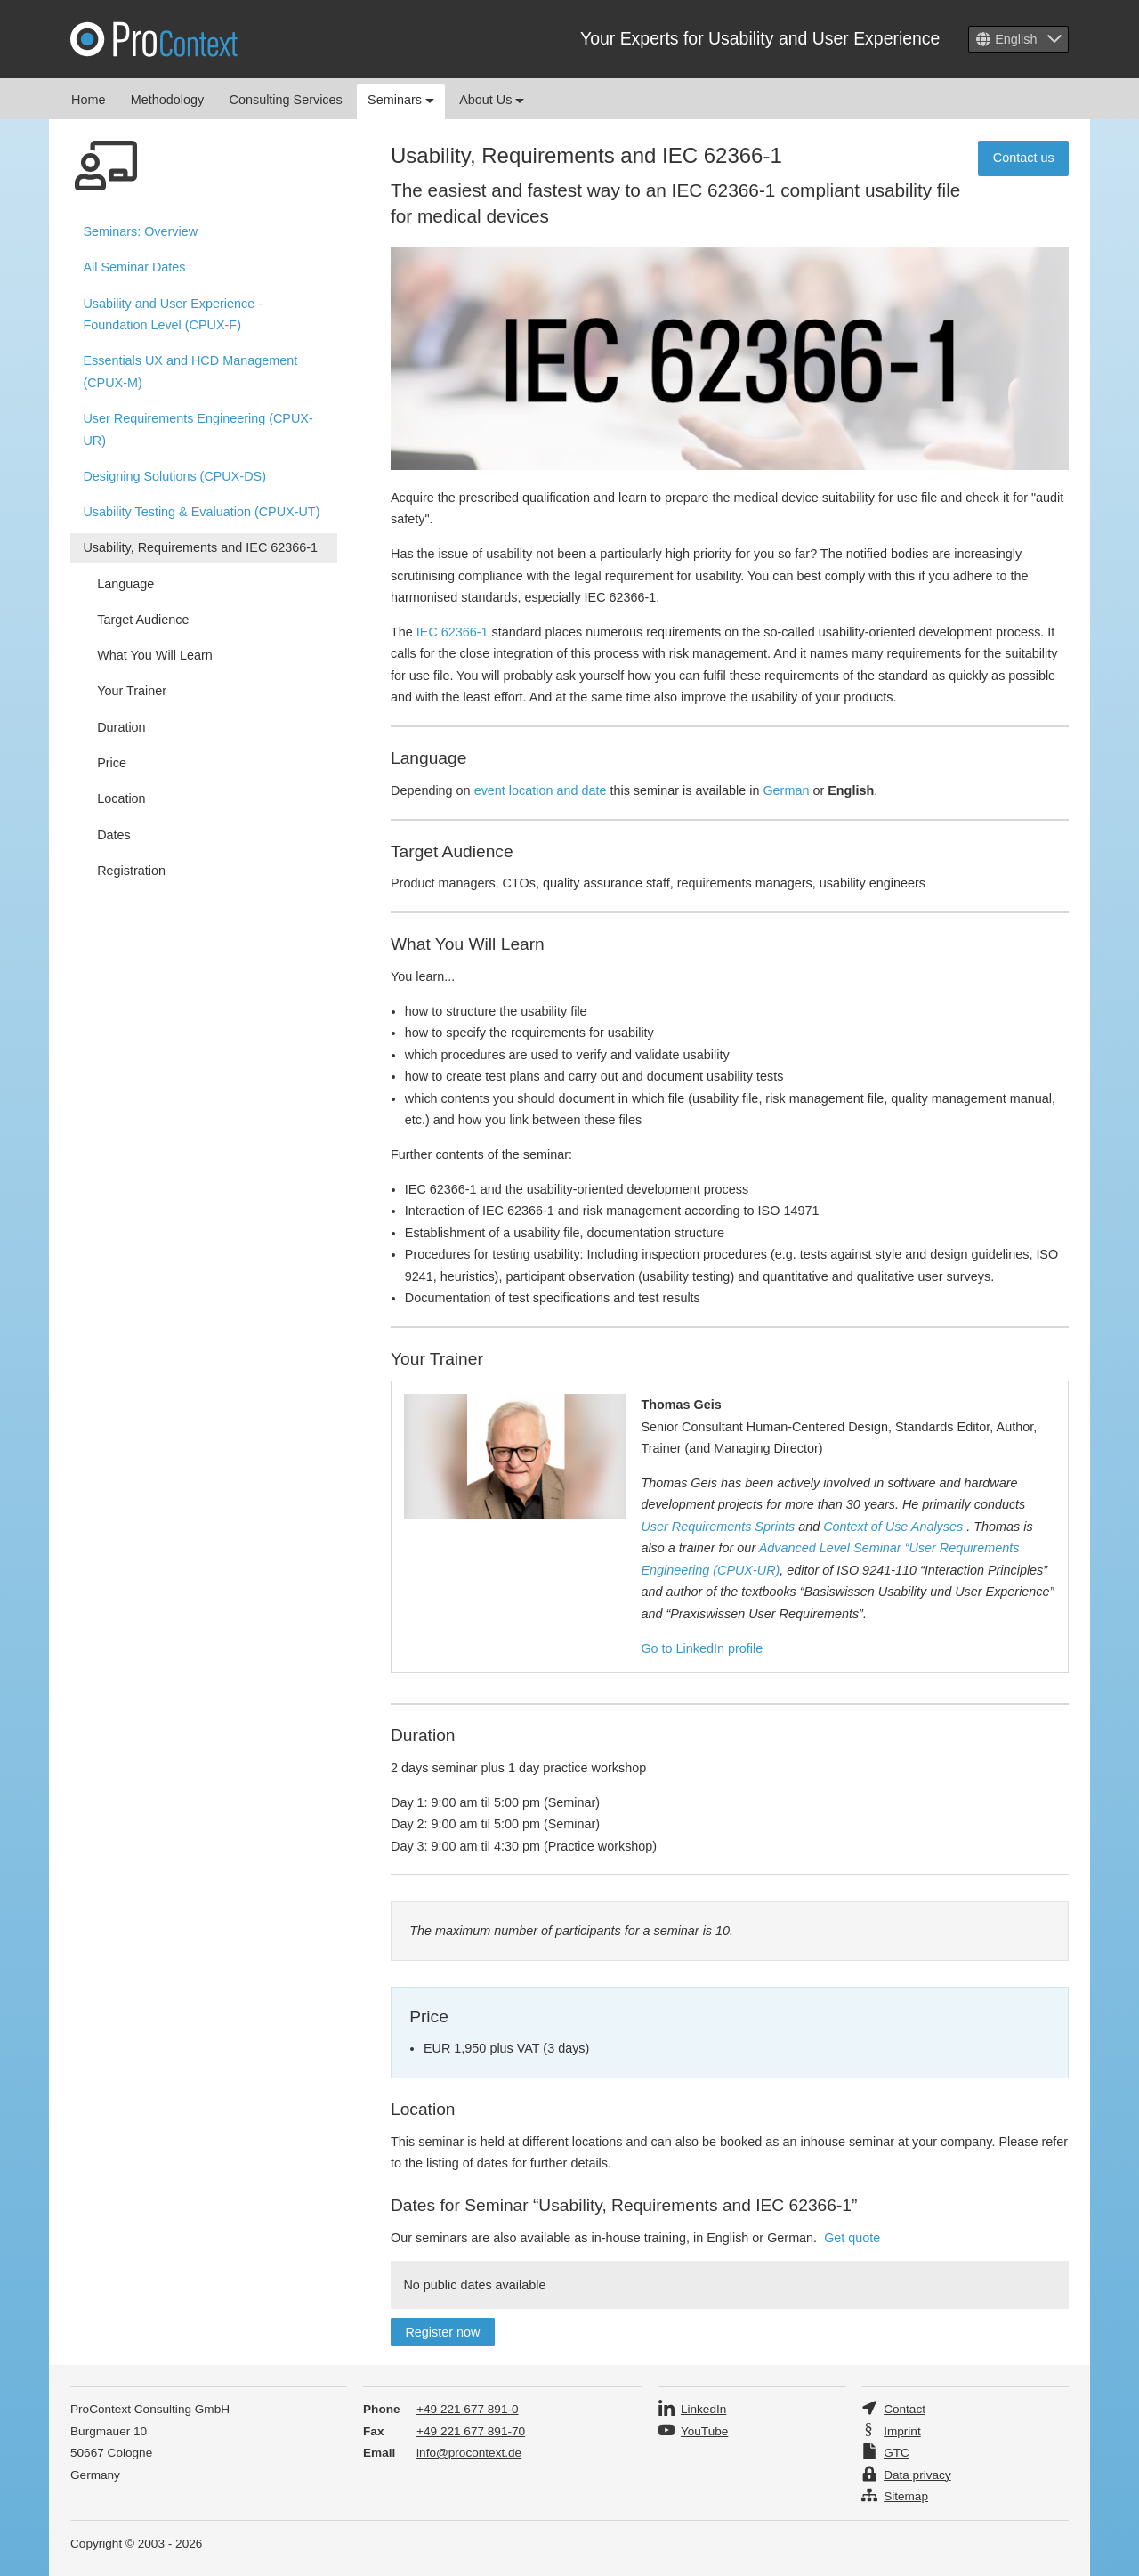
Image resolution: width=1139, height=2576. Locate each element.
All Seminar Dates (134, 267)
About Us (491, 100)
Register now (442, 2332)
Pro (154, 39)
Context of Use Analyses (893, 1526)
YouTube (704, 2431)
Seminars (401, 100)
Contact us (1023, 157)
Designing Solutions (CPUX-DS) (174, 476)
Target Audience (143, 619)
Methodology (167, 100)
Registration (131, 870)
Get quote (852, 2238)
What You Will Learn (155, 655)
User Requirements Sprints (718, 1526)
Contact (904, 2409)
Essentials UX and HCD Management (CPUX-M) (190, 371)
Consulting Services (286, 100)
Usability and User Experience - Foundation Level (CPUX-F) (173, 314)
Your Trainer (131, 691)
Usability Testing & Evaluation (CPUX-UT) (201, 512)
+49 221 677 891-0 (467, 2409)
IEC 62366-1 (452, 632)
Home (88, 100)
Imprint (902, 2431)
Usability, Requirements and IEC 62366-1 (200, 547)
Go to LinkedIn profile (702, 1648)
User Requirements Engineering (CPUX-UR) (197, 429)
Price (111, 763)
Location (121, 798)
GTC (896, 2452)
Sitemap (906, 2496)
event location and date (540, 790)
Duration (121, 727)
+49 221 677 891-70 (470, 2431)
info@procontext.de (468, 2452)
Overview (140, 231)
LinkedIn (703, 2409)
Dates (114, 835)
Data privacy (917, 2475)
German (786, 790)
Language (125, 584)
